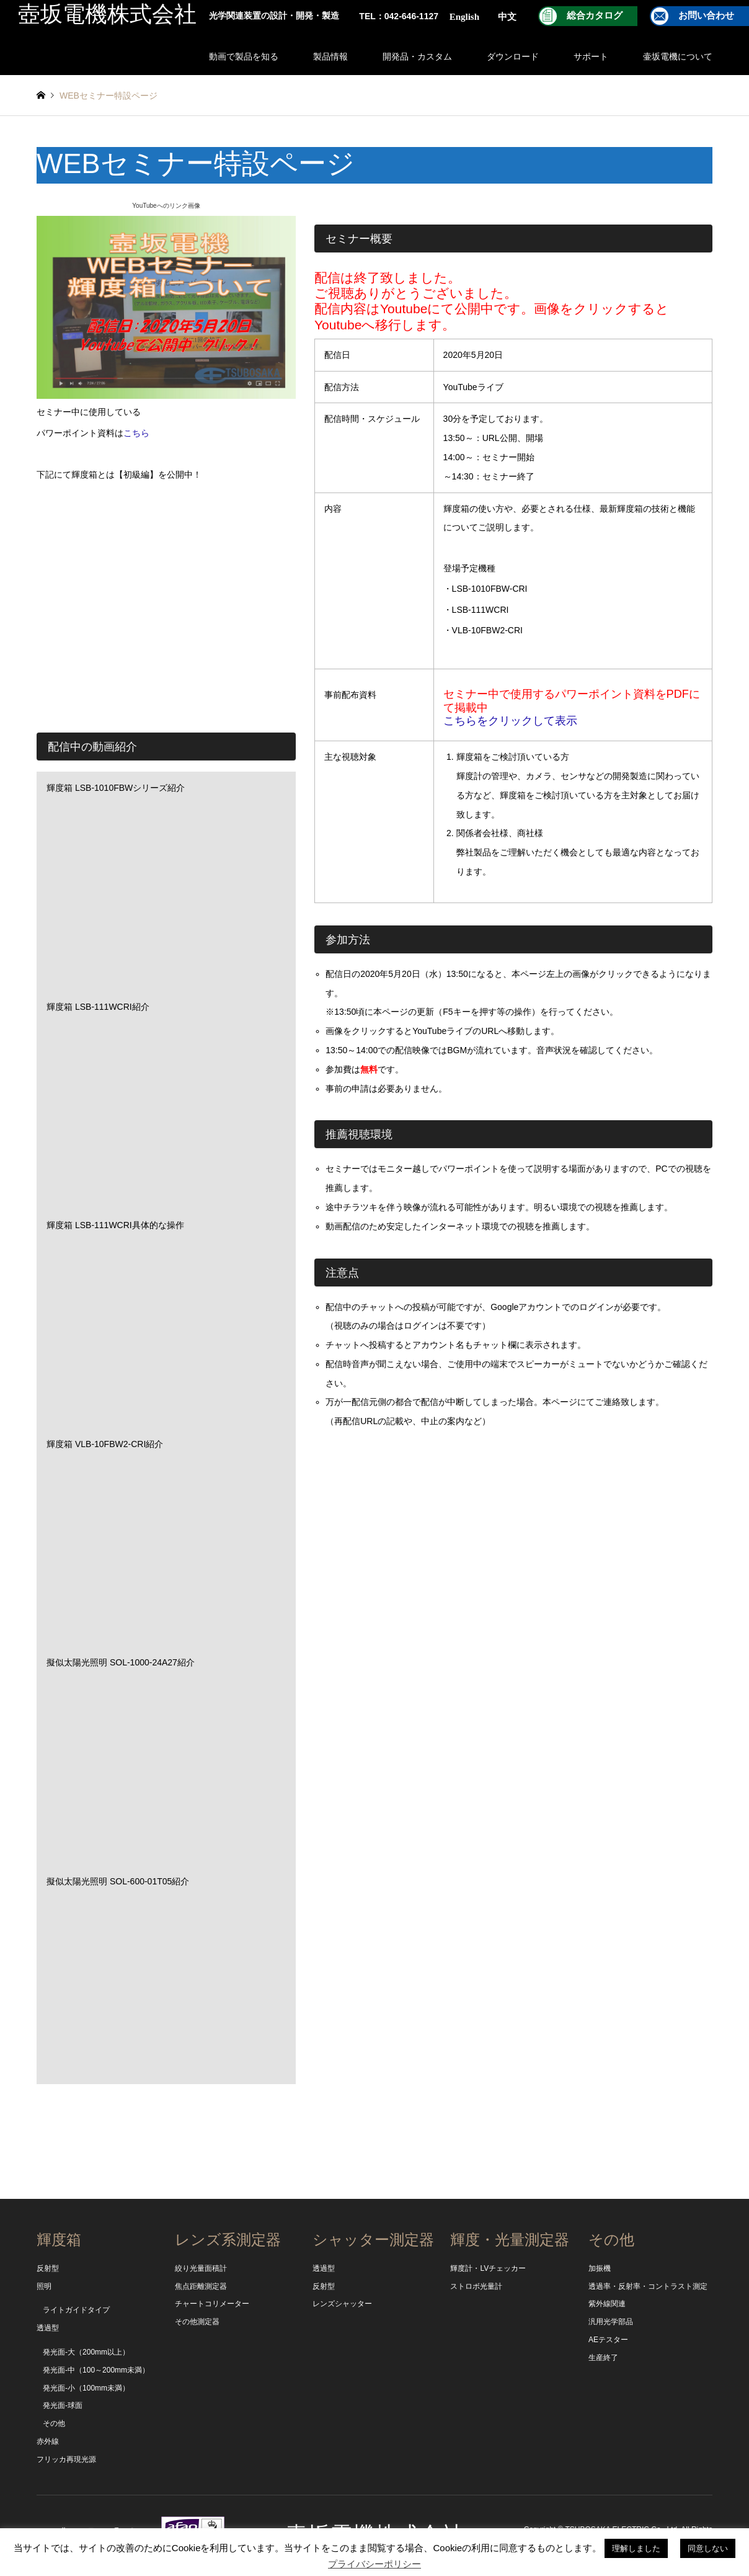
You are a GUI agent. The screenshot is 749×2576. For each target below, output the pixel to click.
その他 (54, 2423)
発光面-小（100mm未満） (86, 2388)
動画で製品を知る (243, 56)
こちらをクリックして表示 (510, 721)
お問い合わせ (706, 15)
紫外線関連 (607, 2303)
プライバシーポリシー (374, 2564)
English (464, 17)
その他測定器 (197, 2321)
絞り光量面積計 (201, 2268)
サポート (591, 56)
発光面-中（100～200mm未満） (96, 2370)
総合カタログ (595, 15)
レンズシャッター (342, 2303)
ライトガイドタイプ (76, 2310)
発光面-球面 (62, 2405)
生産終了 (603, 2357)
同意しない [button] (708, 2548)
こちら (136, 433)
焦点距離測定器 (201, 2286)
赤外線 (48, 2441)
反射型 (48, 2268)
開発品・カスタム (417, 56)
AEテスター (608, 2339)
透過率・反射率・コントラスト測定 (647, 2286)
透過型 (48, 2328)
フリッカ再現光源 (66, 2459)
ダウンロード (513, 56)
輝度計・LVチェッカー (488, 2268)
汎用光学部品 (610, 2321)
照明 (44, 2286)
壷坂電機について (677, 56)
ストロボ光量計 (476, 2286)
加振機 (599, 2268)
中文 (507, 17)
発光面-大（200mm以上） (86, 2352)
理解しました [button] (636, 2548)
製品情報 (330, 56)
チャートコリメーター (212, 2303)
